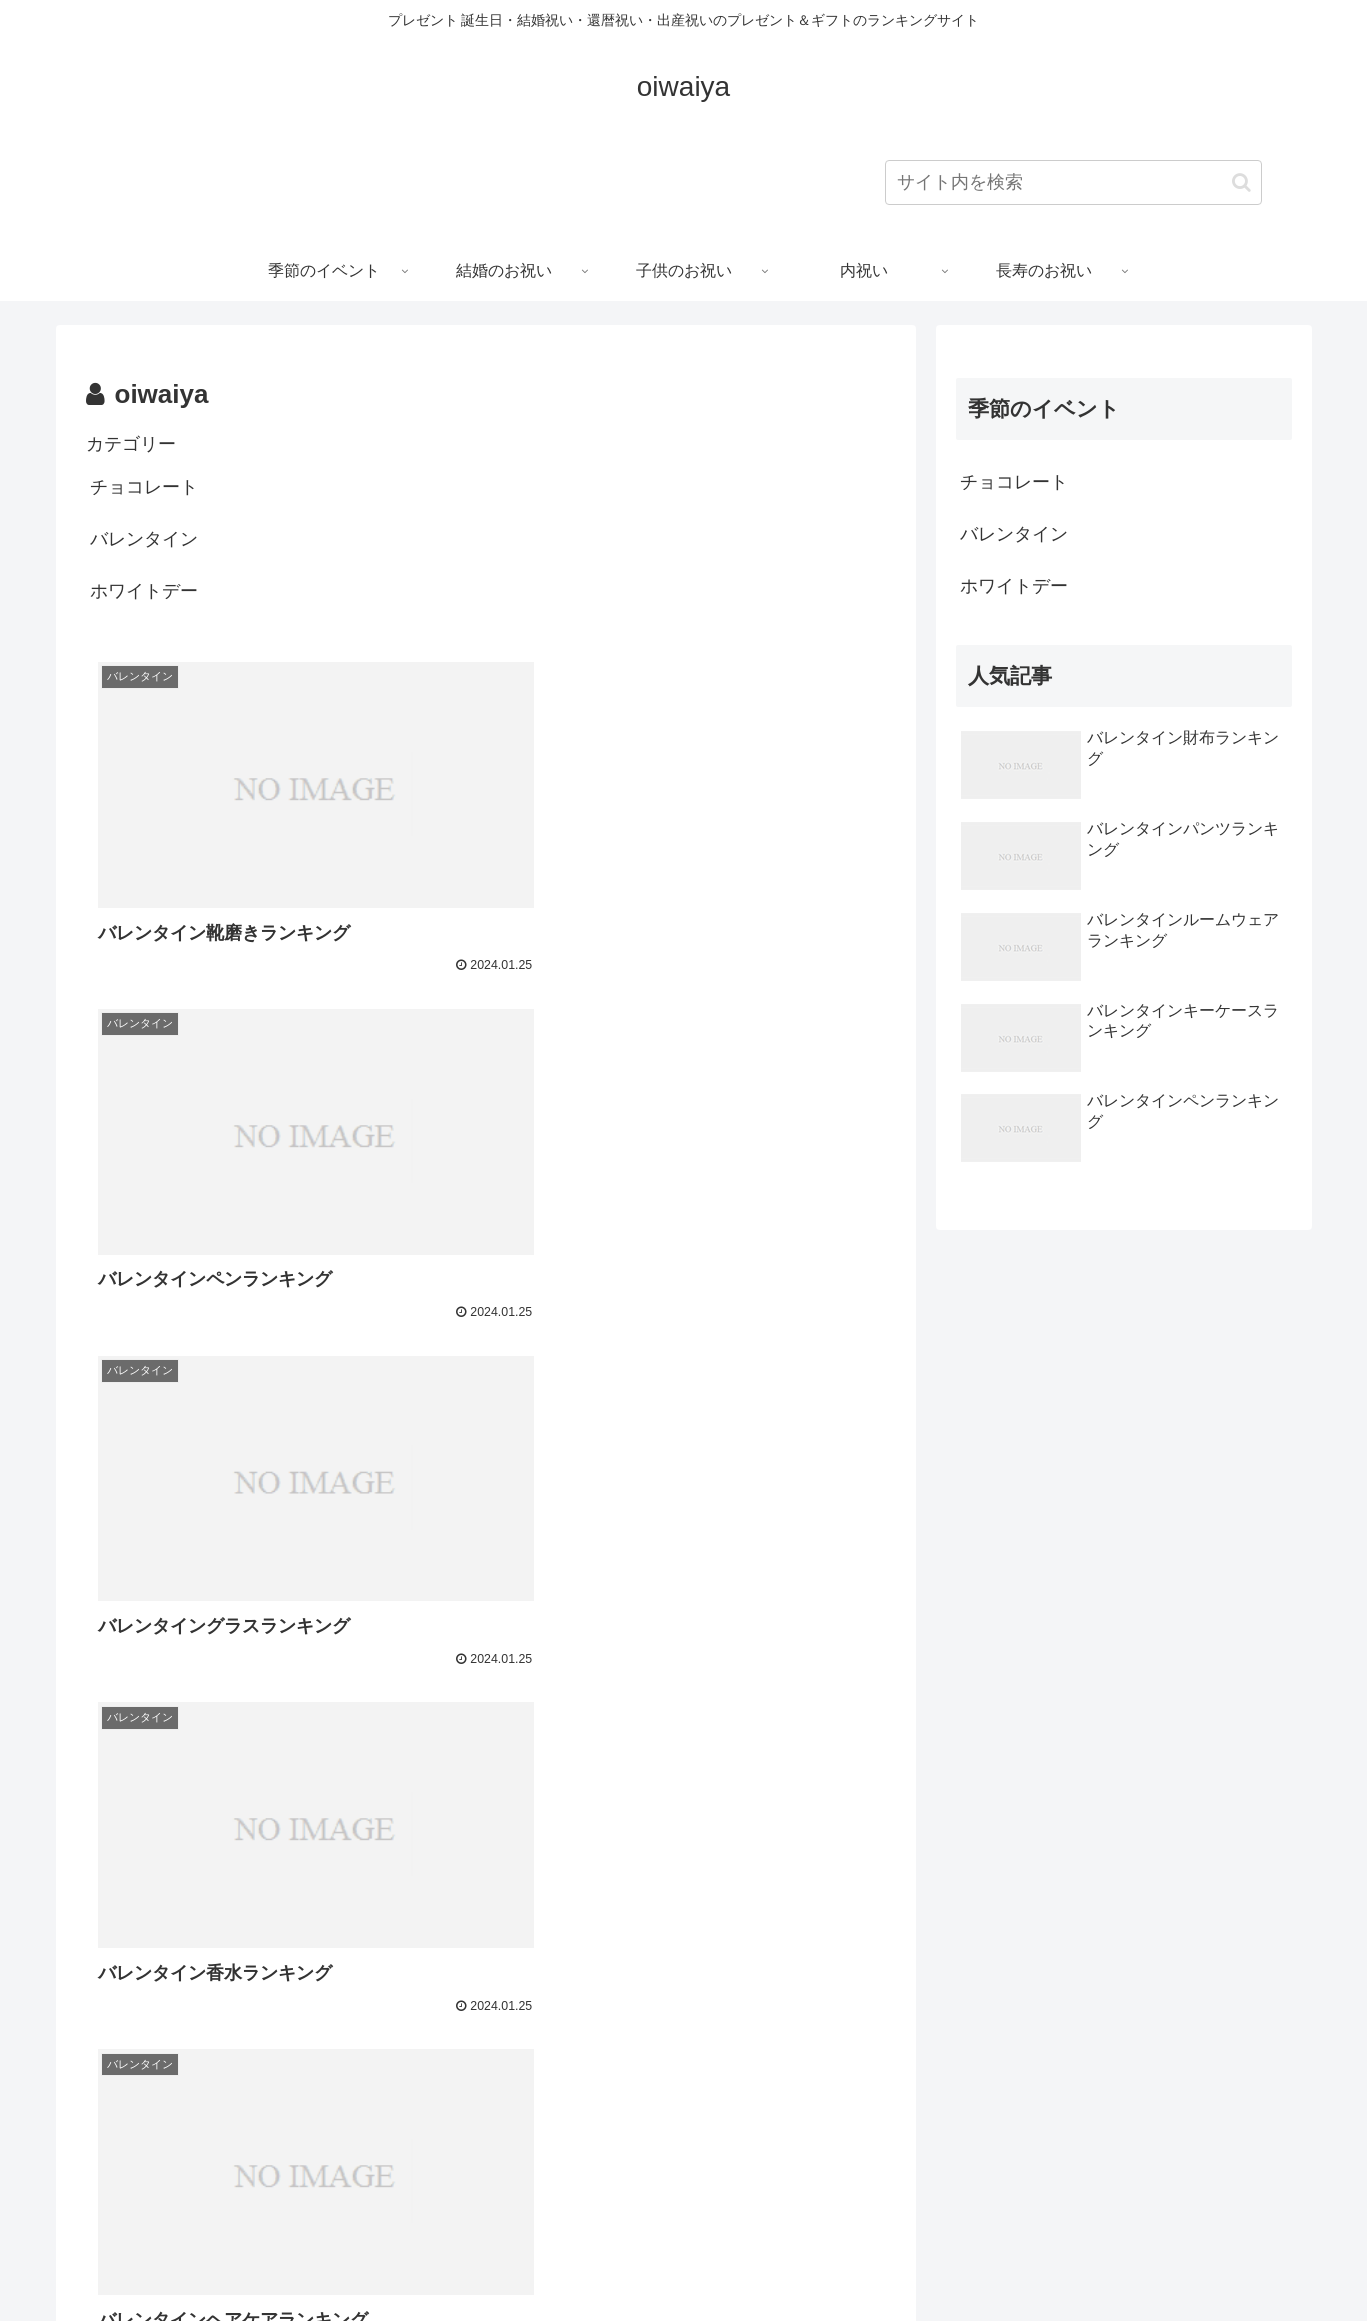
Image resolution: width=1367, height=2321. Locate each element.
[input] (1073, 182)
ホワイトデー (144, 591)
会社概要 (764, 2259)
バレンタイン (144, 539)
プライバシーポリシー (645, 2259)
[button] (1241, 182)
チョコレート (144, 487)
